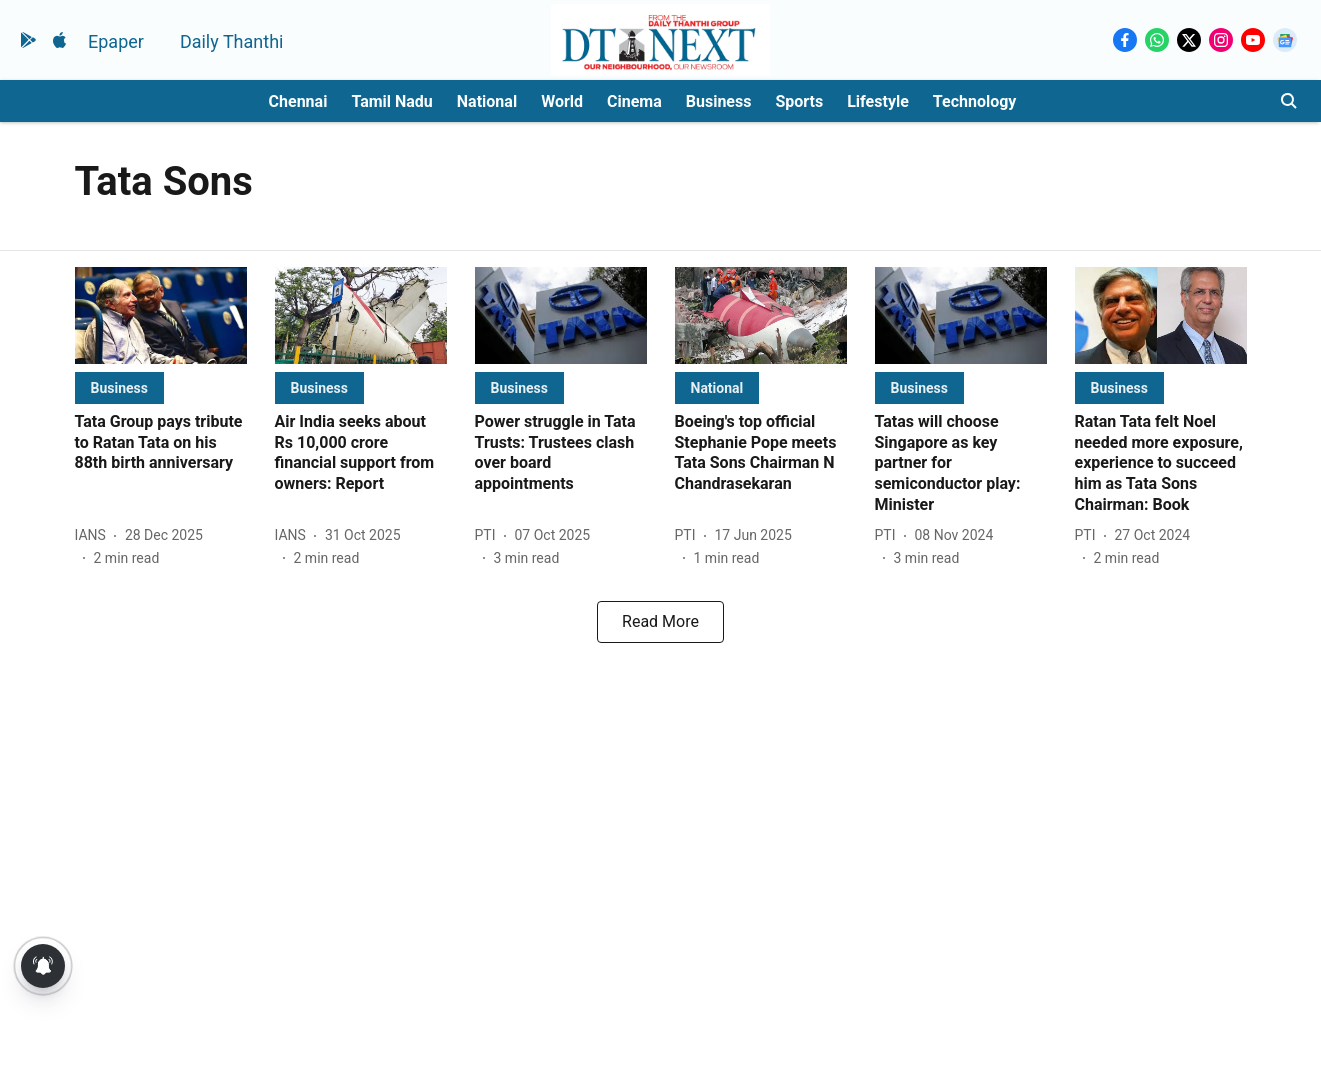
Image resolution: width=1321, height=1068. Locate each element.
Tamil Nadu (391, 101)
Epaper (116, 41)
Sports (799, 101)
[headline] (161, 443)
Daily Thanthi (232, 41)
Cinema (634, 101)
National (487, 101)
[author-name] (94, 535)
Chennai (298, 101)
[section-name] (119, 387)
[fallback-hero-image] (161, 315)
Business (719, 101)
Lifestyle (878, 101)
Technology (975, 101)
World (562, 101)
